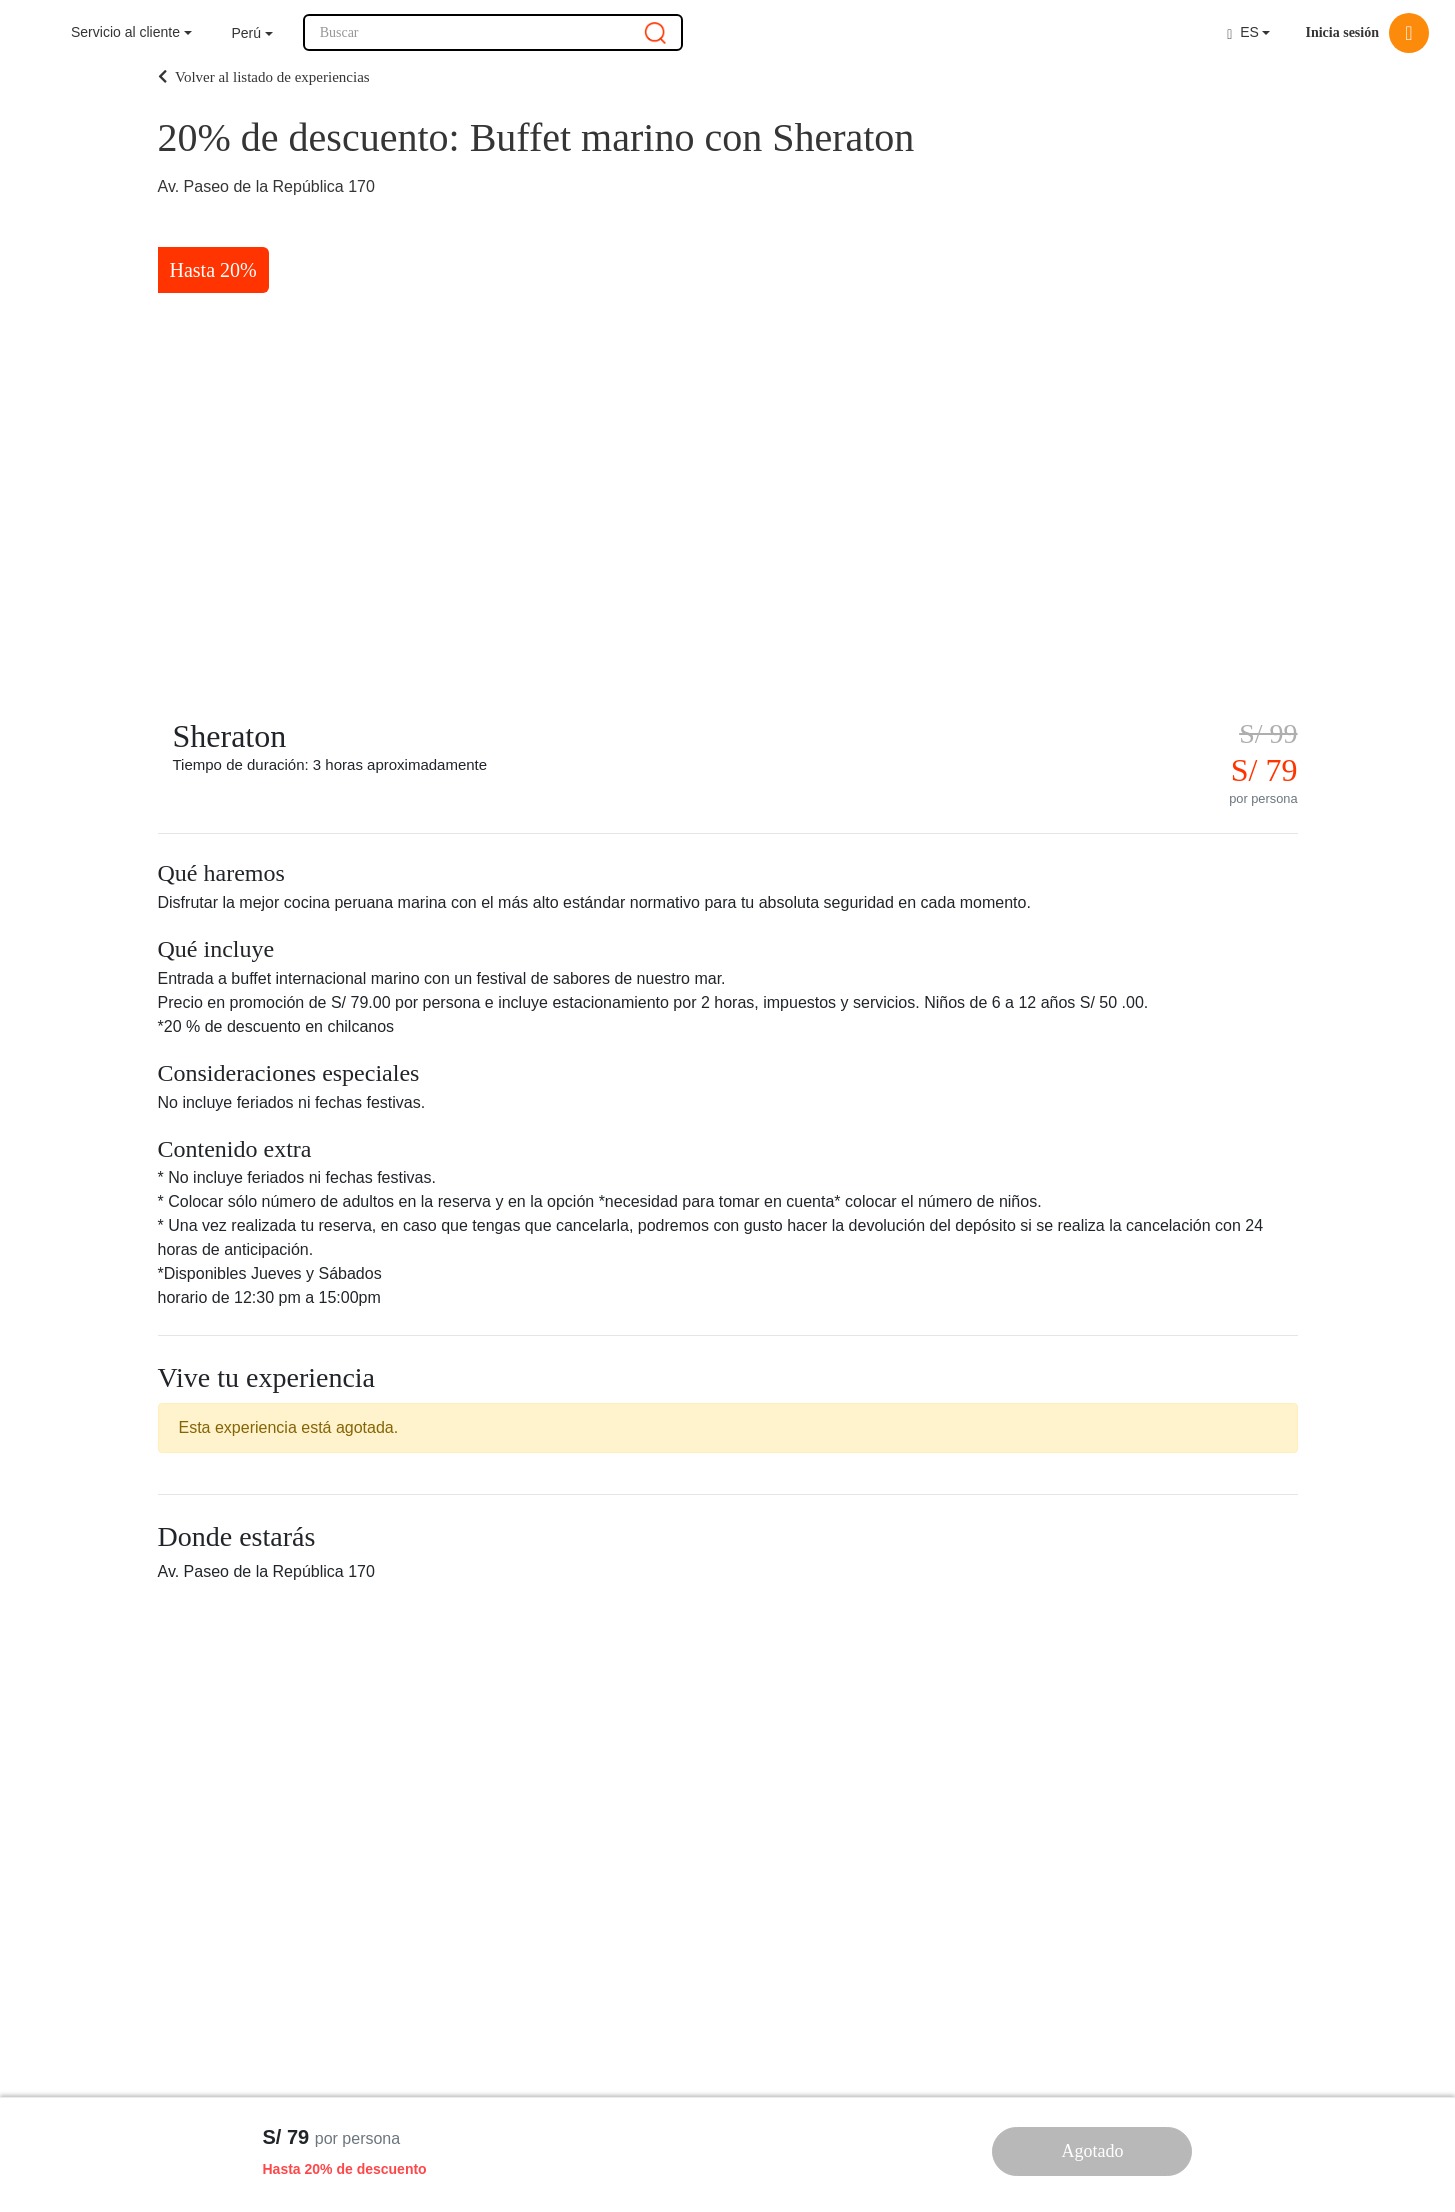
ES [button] (1243, 32)
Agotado (1092, 2151)
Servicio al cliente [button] (125, 32)
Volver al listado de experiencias (264, 77)
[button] (252, 33)
